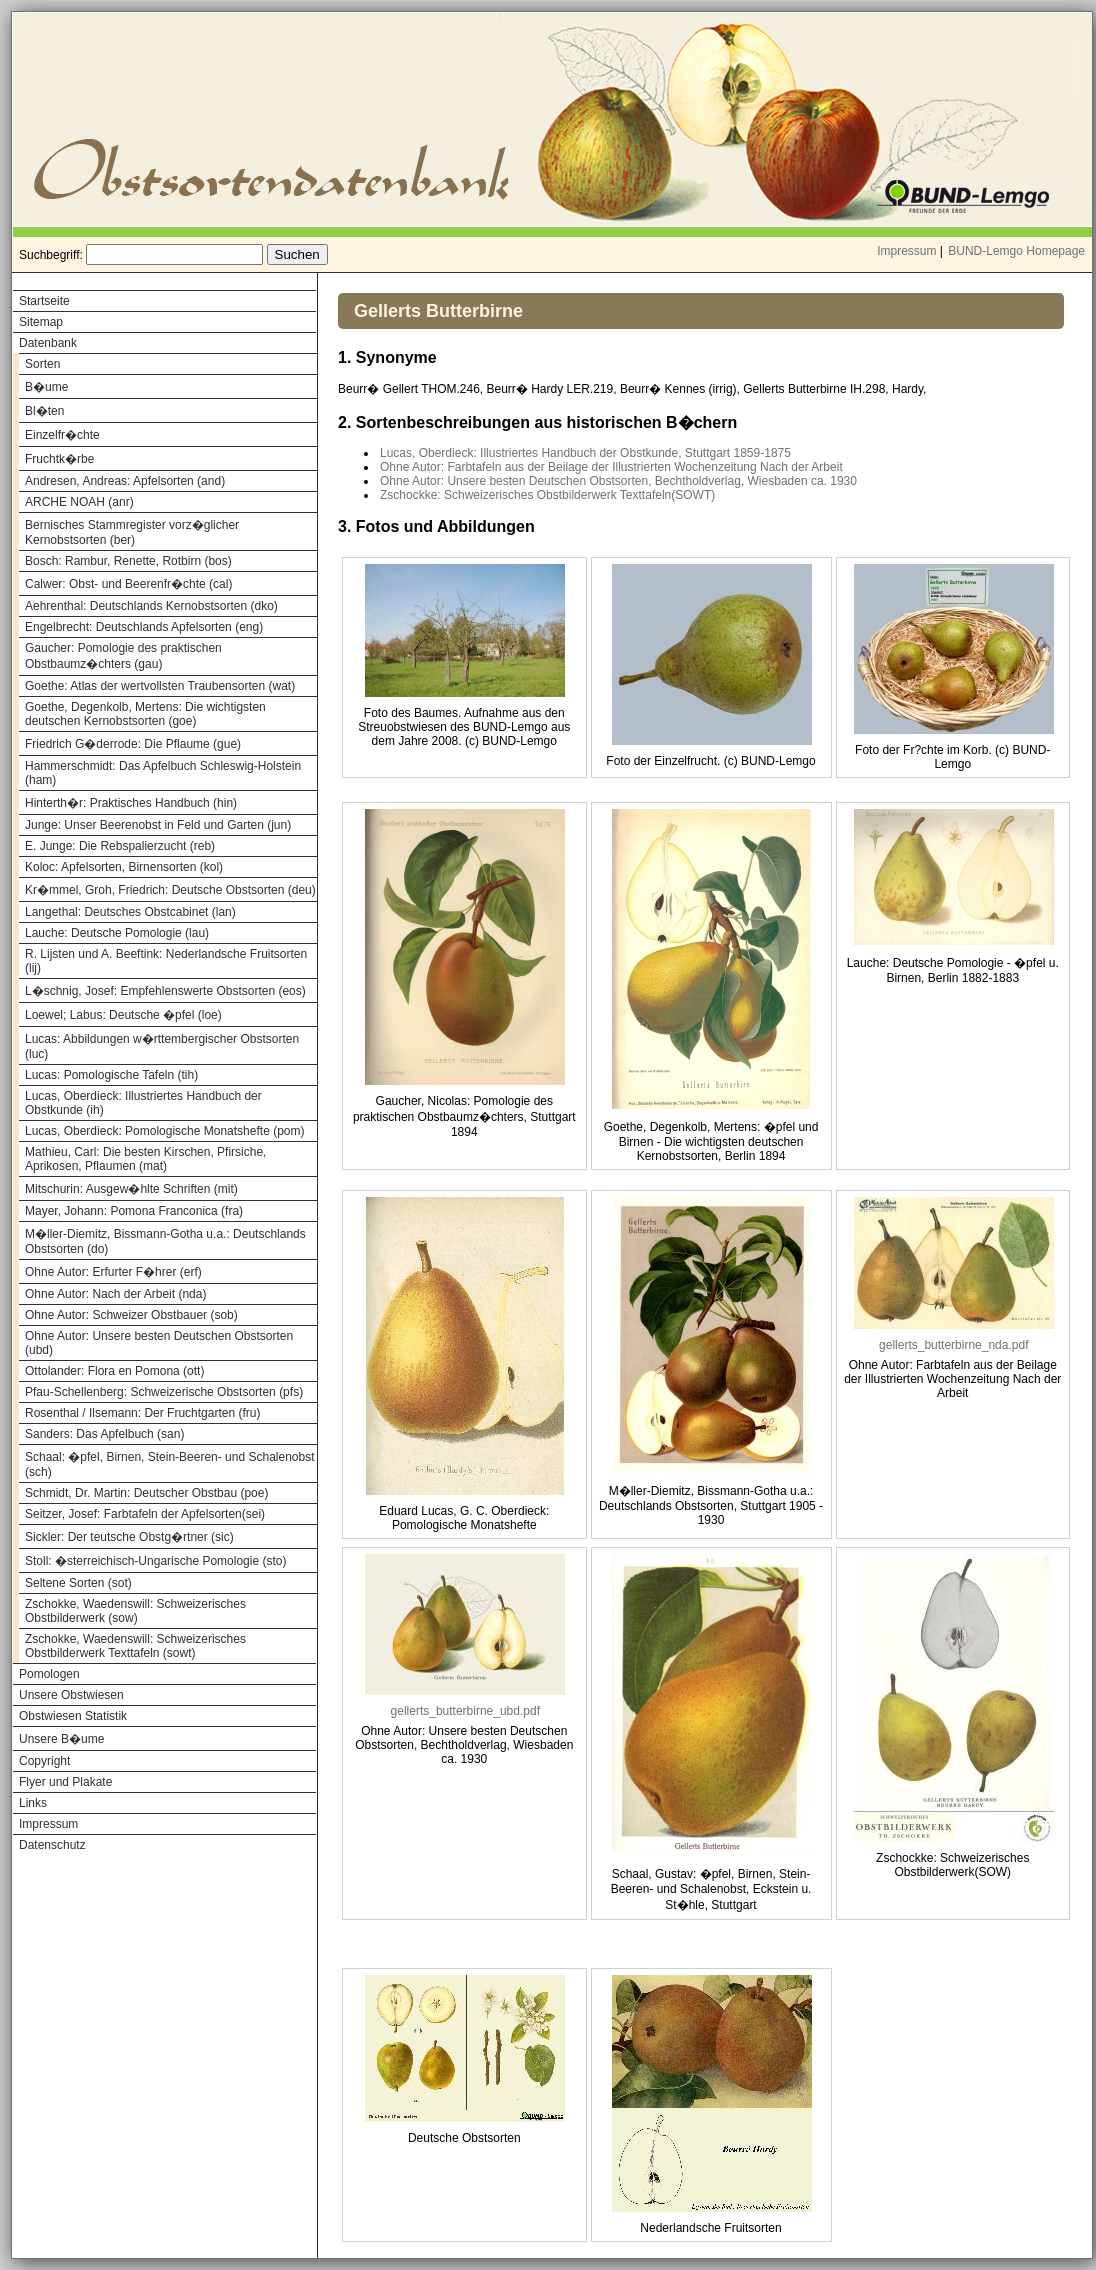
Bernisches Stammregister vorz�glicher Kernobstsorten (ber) (132, 532)
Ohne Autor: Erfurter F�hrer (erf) (113, 1272)
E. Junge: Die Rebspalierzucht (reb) (120, 846)
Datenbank (48, 343)
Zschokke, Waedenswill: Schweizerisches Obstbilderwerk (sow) (135, 1611)
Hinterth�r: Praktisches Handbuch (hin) (131, 803)
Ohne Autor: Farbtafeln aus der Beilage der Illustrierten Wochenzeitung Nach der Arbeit (611, 467)
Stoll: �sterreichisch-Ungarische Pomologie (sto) (155, 1561)
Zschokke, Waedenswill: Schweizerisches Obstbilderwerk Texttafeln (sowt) (135, 1646)
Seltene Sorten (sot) (78, 1583)
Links (33, 1803)
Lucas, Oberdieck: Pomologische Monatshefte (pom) (164, 1131)
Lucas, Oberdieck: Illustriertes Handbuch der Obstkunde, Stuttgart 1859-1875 (585, 453)
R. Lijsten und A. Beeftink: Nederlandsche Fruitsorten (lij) (166, 961)
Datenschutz (52, 1845)
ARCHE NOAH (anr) (79, 502)
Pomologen (49, 1674)
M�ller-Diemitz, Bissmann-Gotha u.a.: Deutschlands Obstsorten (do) (165, 1241)
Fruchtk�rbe (59, 459)
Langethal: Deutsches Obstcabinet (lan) (130, 912)
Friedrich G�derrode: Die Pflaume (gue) (133, 744)
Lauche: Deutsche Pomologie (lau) (117, 933)
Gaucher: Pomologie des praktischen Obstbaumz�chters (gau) (123, 656)
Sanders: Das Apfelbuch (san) (104, 1434)
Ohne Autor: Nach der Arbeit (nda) (115, 1294)
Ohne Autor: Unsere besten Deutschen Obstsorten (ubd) (159, 1343)
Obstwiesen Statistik (73, 1716)
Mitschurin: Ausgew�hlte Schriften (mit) (131, 1189)
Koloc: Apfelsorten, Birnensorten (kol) (124, 867)
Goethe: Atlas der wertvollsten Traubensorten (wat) (160, 686)
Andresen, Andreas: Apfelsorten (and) (125, 481)
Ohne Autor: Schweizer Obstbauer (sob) (131, 1315)
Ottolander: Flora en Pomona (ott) (114, 1371)
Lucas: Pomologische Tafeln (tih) (111, 1075)
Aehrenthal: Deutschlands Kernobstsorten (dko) (151, 606)
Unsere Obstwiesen (71, 1695)
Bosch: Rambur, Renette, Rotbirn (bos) (128, 561)
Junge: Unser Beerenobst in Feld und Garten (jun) (158, 825)
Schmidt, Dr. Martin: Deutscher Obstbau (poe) (146, 1493)
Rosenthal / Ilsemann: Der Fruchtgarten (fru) (142, 1413)
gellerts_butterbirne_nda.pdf (953, 1345)
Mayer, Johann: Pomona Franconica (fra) (134, 1211)
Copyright (44, 1761)
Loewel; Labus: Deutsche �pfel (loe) (123, 1015)
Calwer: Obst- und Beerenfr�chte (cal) (128, 584)
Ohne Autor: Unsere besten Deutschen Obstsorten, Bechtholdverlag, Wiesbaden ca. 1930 (618, 481)
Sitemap (41, 322)
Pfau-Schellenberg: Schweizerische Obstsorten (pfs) (164, 1392)
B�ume (46, 387)
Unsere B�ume (61, 1739)
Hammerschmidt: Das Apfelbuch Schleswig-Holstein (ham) (163, 773)
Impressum (906, 251)
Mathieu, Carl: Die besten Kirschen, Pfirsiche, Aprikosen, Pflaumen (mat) (145, 1159)
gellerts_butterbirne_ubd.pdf (465, 1711)
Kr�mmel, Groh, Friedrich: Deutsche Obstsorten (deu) (170, 890)
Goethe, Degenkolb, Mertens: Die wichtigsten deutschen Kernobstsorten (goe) (145, 714)
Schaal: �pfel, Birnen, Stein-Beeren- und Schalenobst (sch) (170, 1464)
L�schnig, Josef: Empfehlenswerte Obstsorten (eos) (165, 991)
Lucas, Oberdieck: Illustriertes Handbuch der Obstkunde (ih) (143, 1103)
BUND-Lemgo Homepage (1016, 251)
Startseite (44, 301)
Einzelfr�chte (62, 435)
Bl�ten (44, 411)
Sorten (42, 364)
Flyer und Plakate (65, 1782)
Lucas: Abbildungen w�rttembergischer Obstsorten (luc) (162, 1046)
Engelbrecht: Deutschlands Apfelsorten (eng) (144, 627)
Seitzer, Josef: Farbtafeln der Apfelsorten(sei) (145, 1514)
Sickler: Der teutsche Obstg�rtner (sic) (129, 1537)
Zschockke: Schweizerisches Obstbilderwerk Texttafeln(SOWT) (547, 495)
